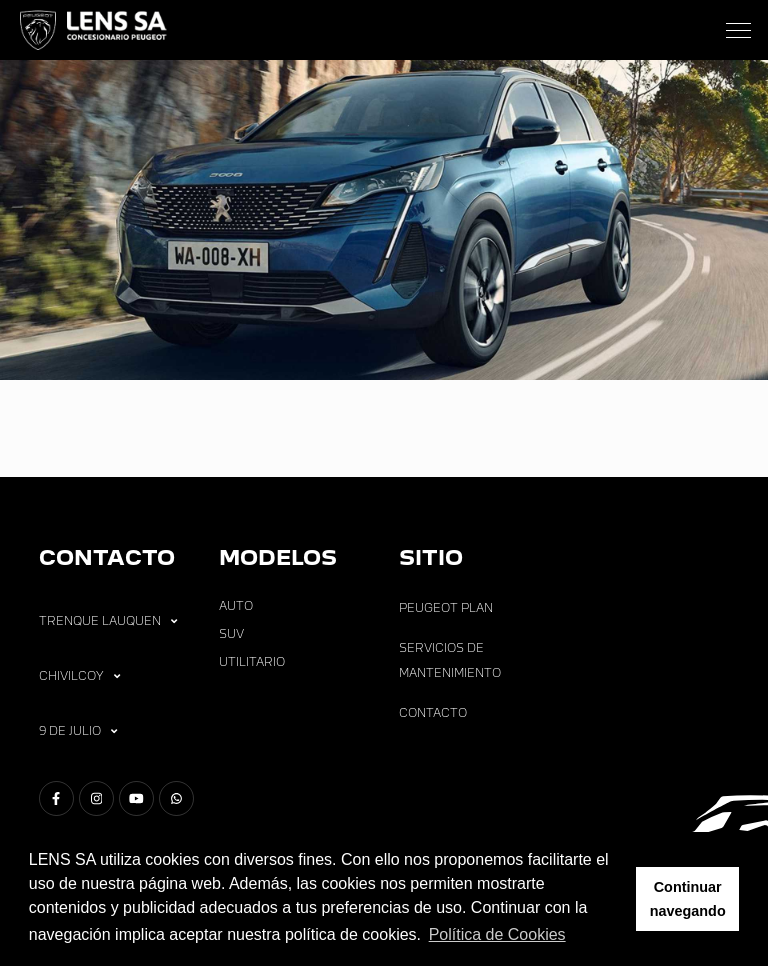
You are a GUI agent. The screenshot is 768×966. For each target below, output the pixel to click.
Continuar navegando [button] (688, 899)
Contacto (433, 713)
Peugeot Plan (446, 608)
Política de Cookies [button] (497, 934)
